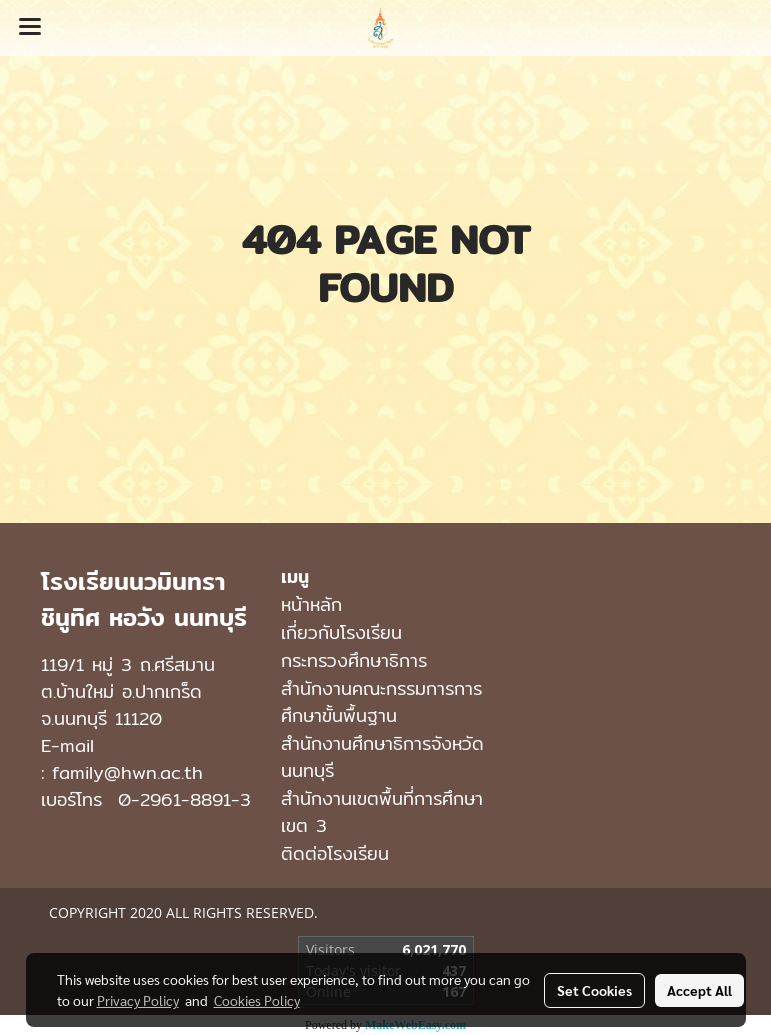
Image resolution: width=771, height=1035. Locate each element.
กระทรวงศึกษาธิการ (354, 660)
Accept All (699, 990)
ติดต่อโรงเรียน (335, 853)
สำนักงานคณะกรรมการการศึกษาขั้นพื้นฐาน (381, 702)
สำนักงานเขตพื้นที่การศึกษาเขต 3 (382, 812)
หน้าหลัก (311, 604)
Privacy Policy (138, 1000)
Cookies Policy (257, 1000)
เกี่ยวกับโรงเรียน (341, 632)
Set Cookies (594, 990)
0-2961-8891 (174, 799)
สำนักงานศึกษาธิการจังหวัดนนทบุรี (382, 757)
